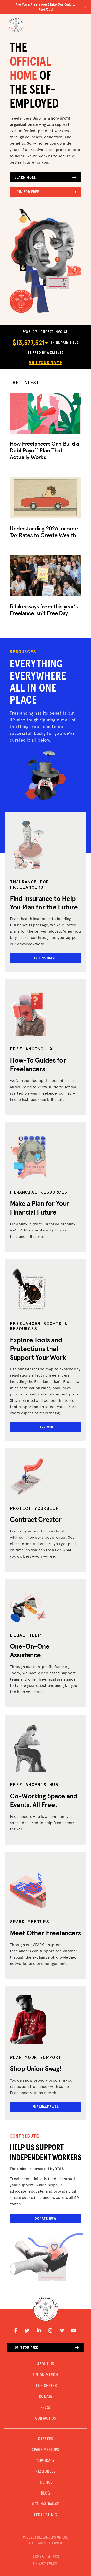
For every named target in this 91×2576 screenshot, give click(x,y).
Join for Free (45, 192)
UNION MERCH (45, 2375)
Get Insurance (45, 2504)
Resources (45, 2471)
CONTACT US (45, 2418)
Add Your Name (45, 362)
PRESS (45, 2407)
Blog (45, 2493)
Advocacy (45, 2461)
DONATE (45, 2397)
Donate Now (45, 2218)
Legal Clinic (45, 2515)
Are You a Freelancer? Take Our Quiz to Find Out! (51, 7)
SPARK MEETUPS (45, 2450)
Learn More (45, 177)
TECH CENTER (45, 2386)
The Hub (45, 2482)
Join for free (46, 2347)
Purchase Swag (45, 2107)
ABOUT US (45, 2364)
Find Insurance (45, 958)
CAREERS (45, 2439)
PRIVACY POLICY (45, 2563)
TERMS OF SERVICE (45, 2556)
